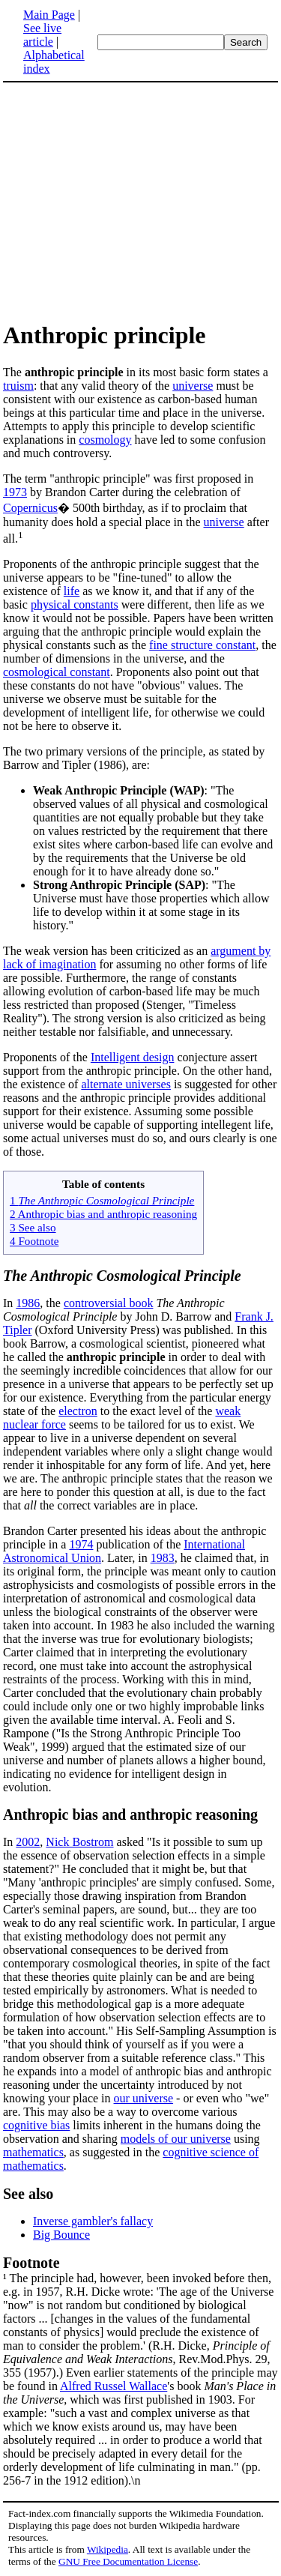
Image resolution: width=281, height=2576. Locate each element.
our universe (144, 2098)
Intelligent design (133, 1057)
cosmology (105, 439)
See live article (42, 35)
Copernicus (30, 507)
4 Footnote (34, 1240)
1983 (163, 1557)
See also (28, 2194)
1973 (15, 492)
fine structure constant (202, 645)
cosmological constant (56, 672)
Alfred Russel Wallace (113, 2386)
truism (18, 385)
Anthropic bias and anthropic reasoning (130, 1814)
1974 (81, 1544)
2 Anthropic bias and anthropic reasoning (103, 1213)
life (71, 591)
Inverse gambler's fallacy (93, 2221)
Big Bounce (61, 2234)
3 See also (33, 1227)
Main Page (49, 14)
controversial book (109, 1303)
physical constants (74, 604)
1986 (28, 1303)
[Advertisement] (129, 201)
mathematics (33, 2152)
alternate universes (126, 1084)
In (9, 1303)
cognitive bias (36, 2125)
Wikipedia (107, 2549)
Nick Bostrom (79, 1842)
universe (192, 385)
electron (77, 1411)
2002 (28, 1842)
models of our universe (176, 2138)
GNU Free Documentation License (128, 2561)
